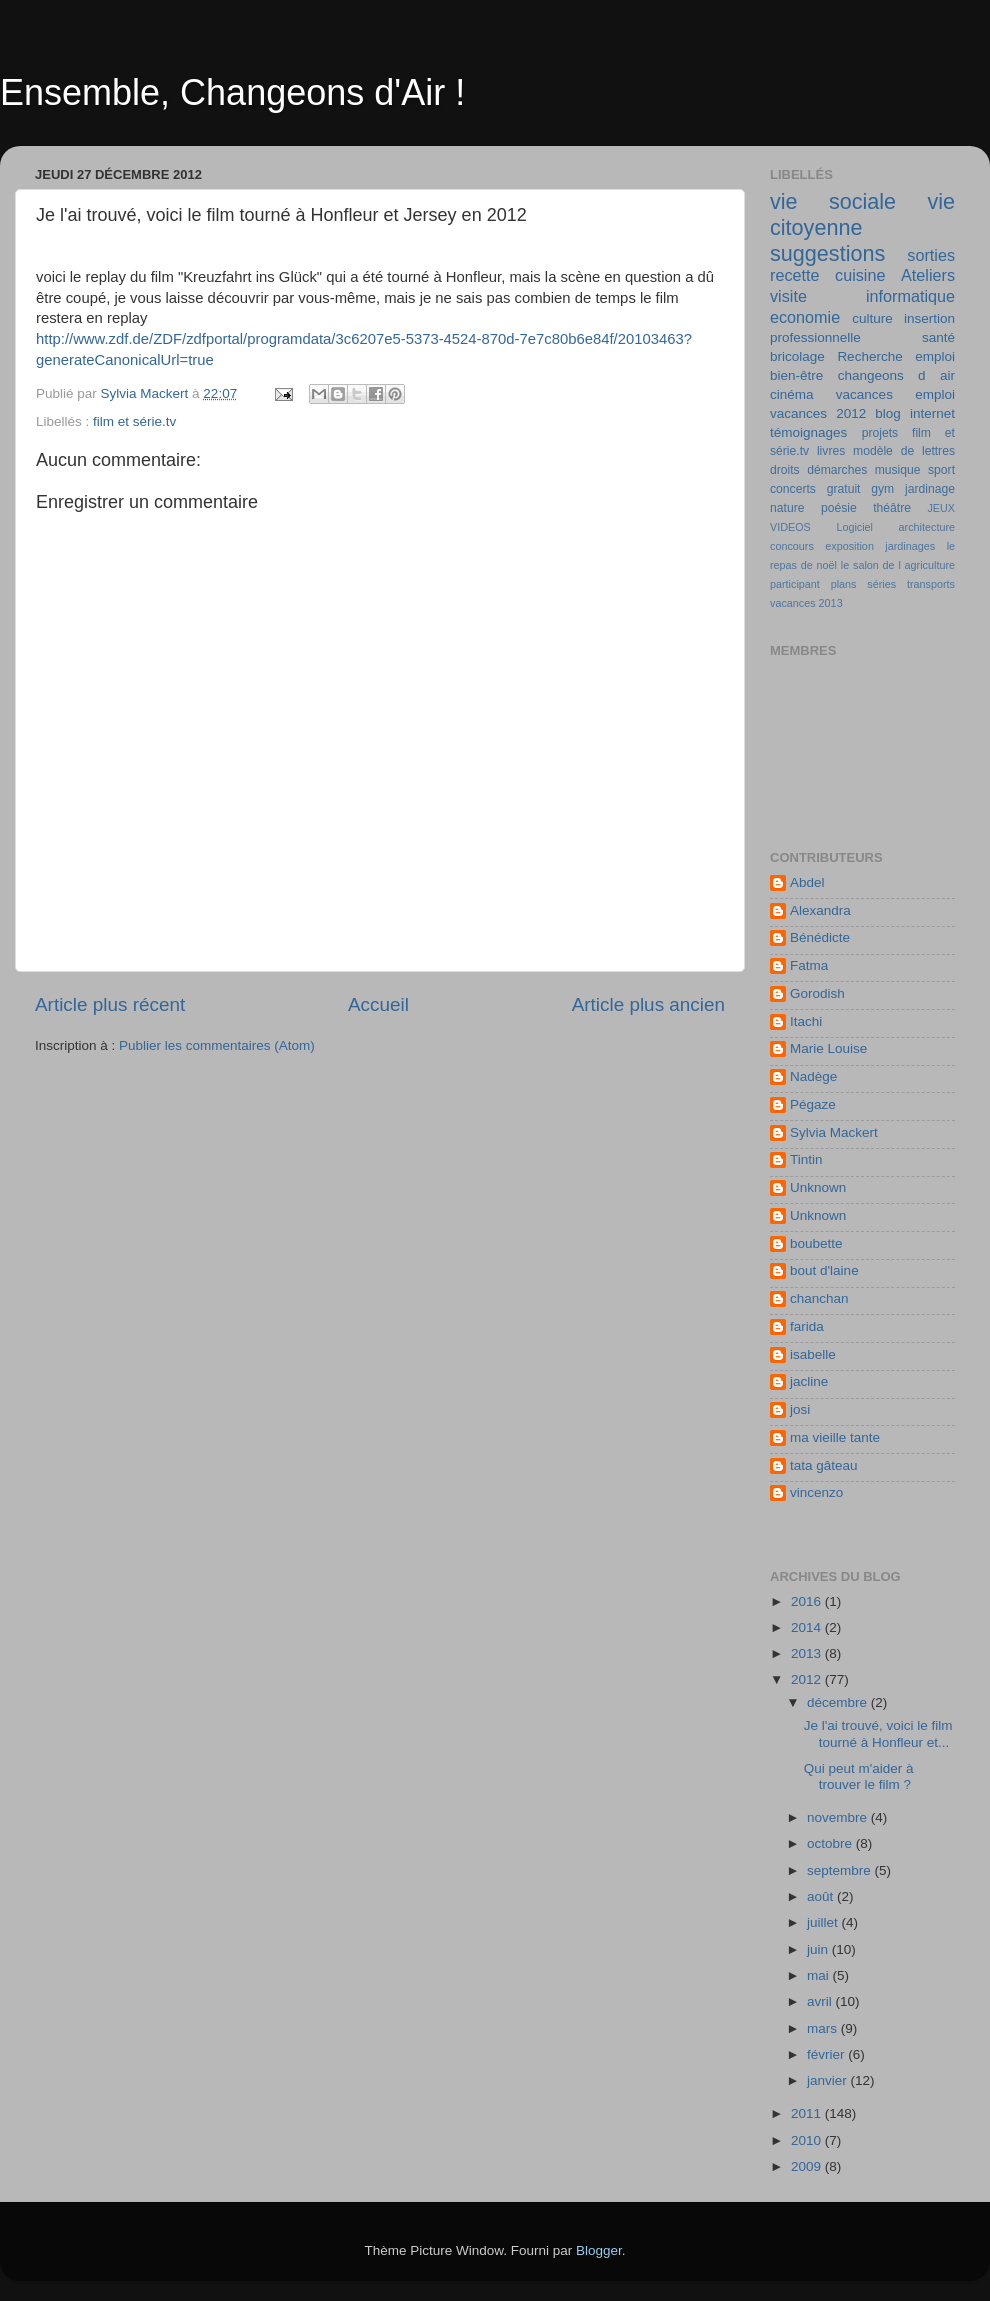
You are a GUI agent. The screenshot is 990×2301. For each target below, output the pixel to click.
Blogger (599, 2250)
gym (882, 489)
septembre (841, 1870)
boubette (816, 1243)
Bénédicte (820, 937)
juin (819, 1949)
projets (880, 433)
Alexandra (820, 910)
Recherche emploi (896, 356)
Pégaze (813, 1104)
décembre (839, 1702)
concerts (793, 489)
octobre (831, 1843)
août (822, 1896)
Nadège (813, 1076)
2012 (808, 1679)
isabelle (813, 1354)
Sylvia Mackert (834, 1132)
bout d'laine (824, 1270)
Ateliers (928, 275)
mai (820, 1975)
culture (872, 318)
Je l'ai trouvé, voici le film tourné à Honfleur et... (878, 1733)
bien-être (796, 375)
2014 (808, 1627)
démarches (837, 470)
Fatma (809, 965)
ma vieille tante (835, 1437)
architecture (927, 527)
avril (821, 2001)
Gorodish (817, 993)
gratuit (844, 489)
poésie (839, 508)
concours (792, 546)
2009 (808, 2166)
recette (795, 275)
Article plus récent (110, 1004)
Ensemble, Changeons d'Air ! (232, 92)
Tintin (806, 1159)
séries (881, 584)
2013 (808, 1653)
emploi (935, 394)
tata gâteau (824, 1465)
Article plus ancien (648, 1004)
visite (788, 296)
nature (787, 508)
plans (844, 584)
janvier (829, 2080)
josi (800, 1409)
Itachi (806, 1021)
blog (888, 413)
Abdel (807, 882)
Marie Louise (828, 1048)
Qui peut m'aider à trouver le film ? (859, 1776)
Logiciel (854, 527)
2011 (808, 2113)
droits (785, 470)
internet (932, 413)
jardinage (930, 489)
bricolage (797, 356)
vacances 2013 (806, 603)
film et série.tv (134, 421)
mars (824, 2028)
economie (805, 317)
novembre (839, 1817)
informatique (910, 296)
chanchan (819, 1298)
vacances (864, 394)
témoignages (808, 432)
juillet (824, 1922)
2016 (808, 1601)
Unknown (818, 1187)
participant (795, 584)
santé (938, 337)
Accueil (378, 1004)
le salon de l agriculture (898, 565)
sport (941, 470)
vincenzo (816, 1492)
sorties (931, 255)
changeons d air (896, 375)
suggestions (827, 253)
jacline (809, 1381)
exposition (849, 546)
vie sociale (833, 201)
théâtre (892, 508)
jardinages (910, 546)
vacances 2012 (818, 413)
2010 (808, 2140)
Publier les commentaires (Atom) (217, 1045)
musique (898, 470)
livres (831, 451)
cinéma (792, 394)
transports (931, 584)
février (827, 2054)
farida (807, 1326)
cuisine (860, 275)
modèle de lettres (904, 451)
